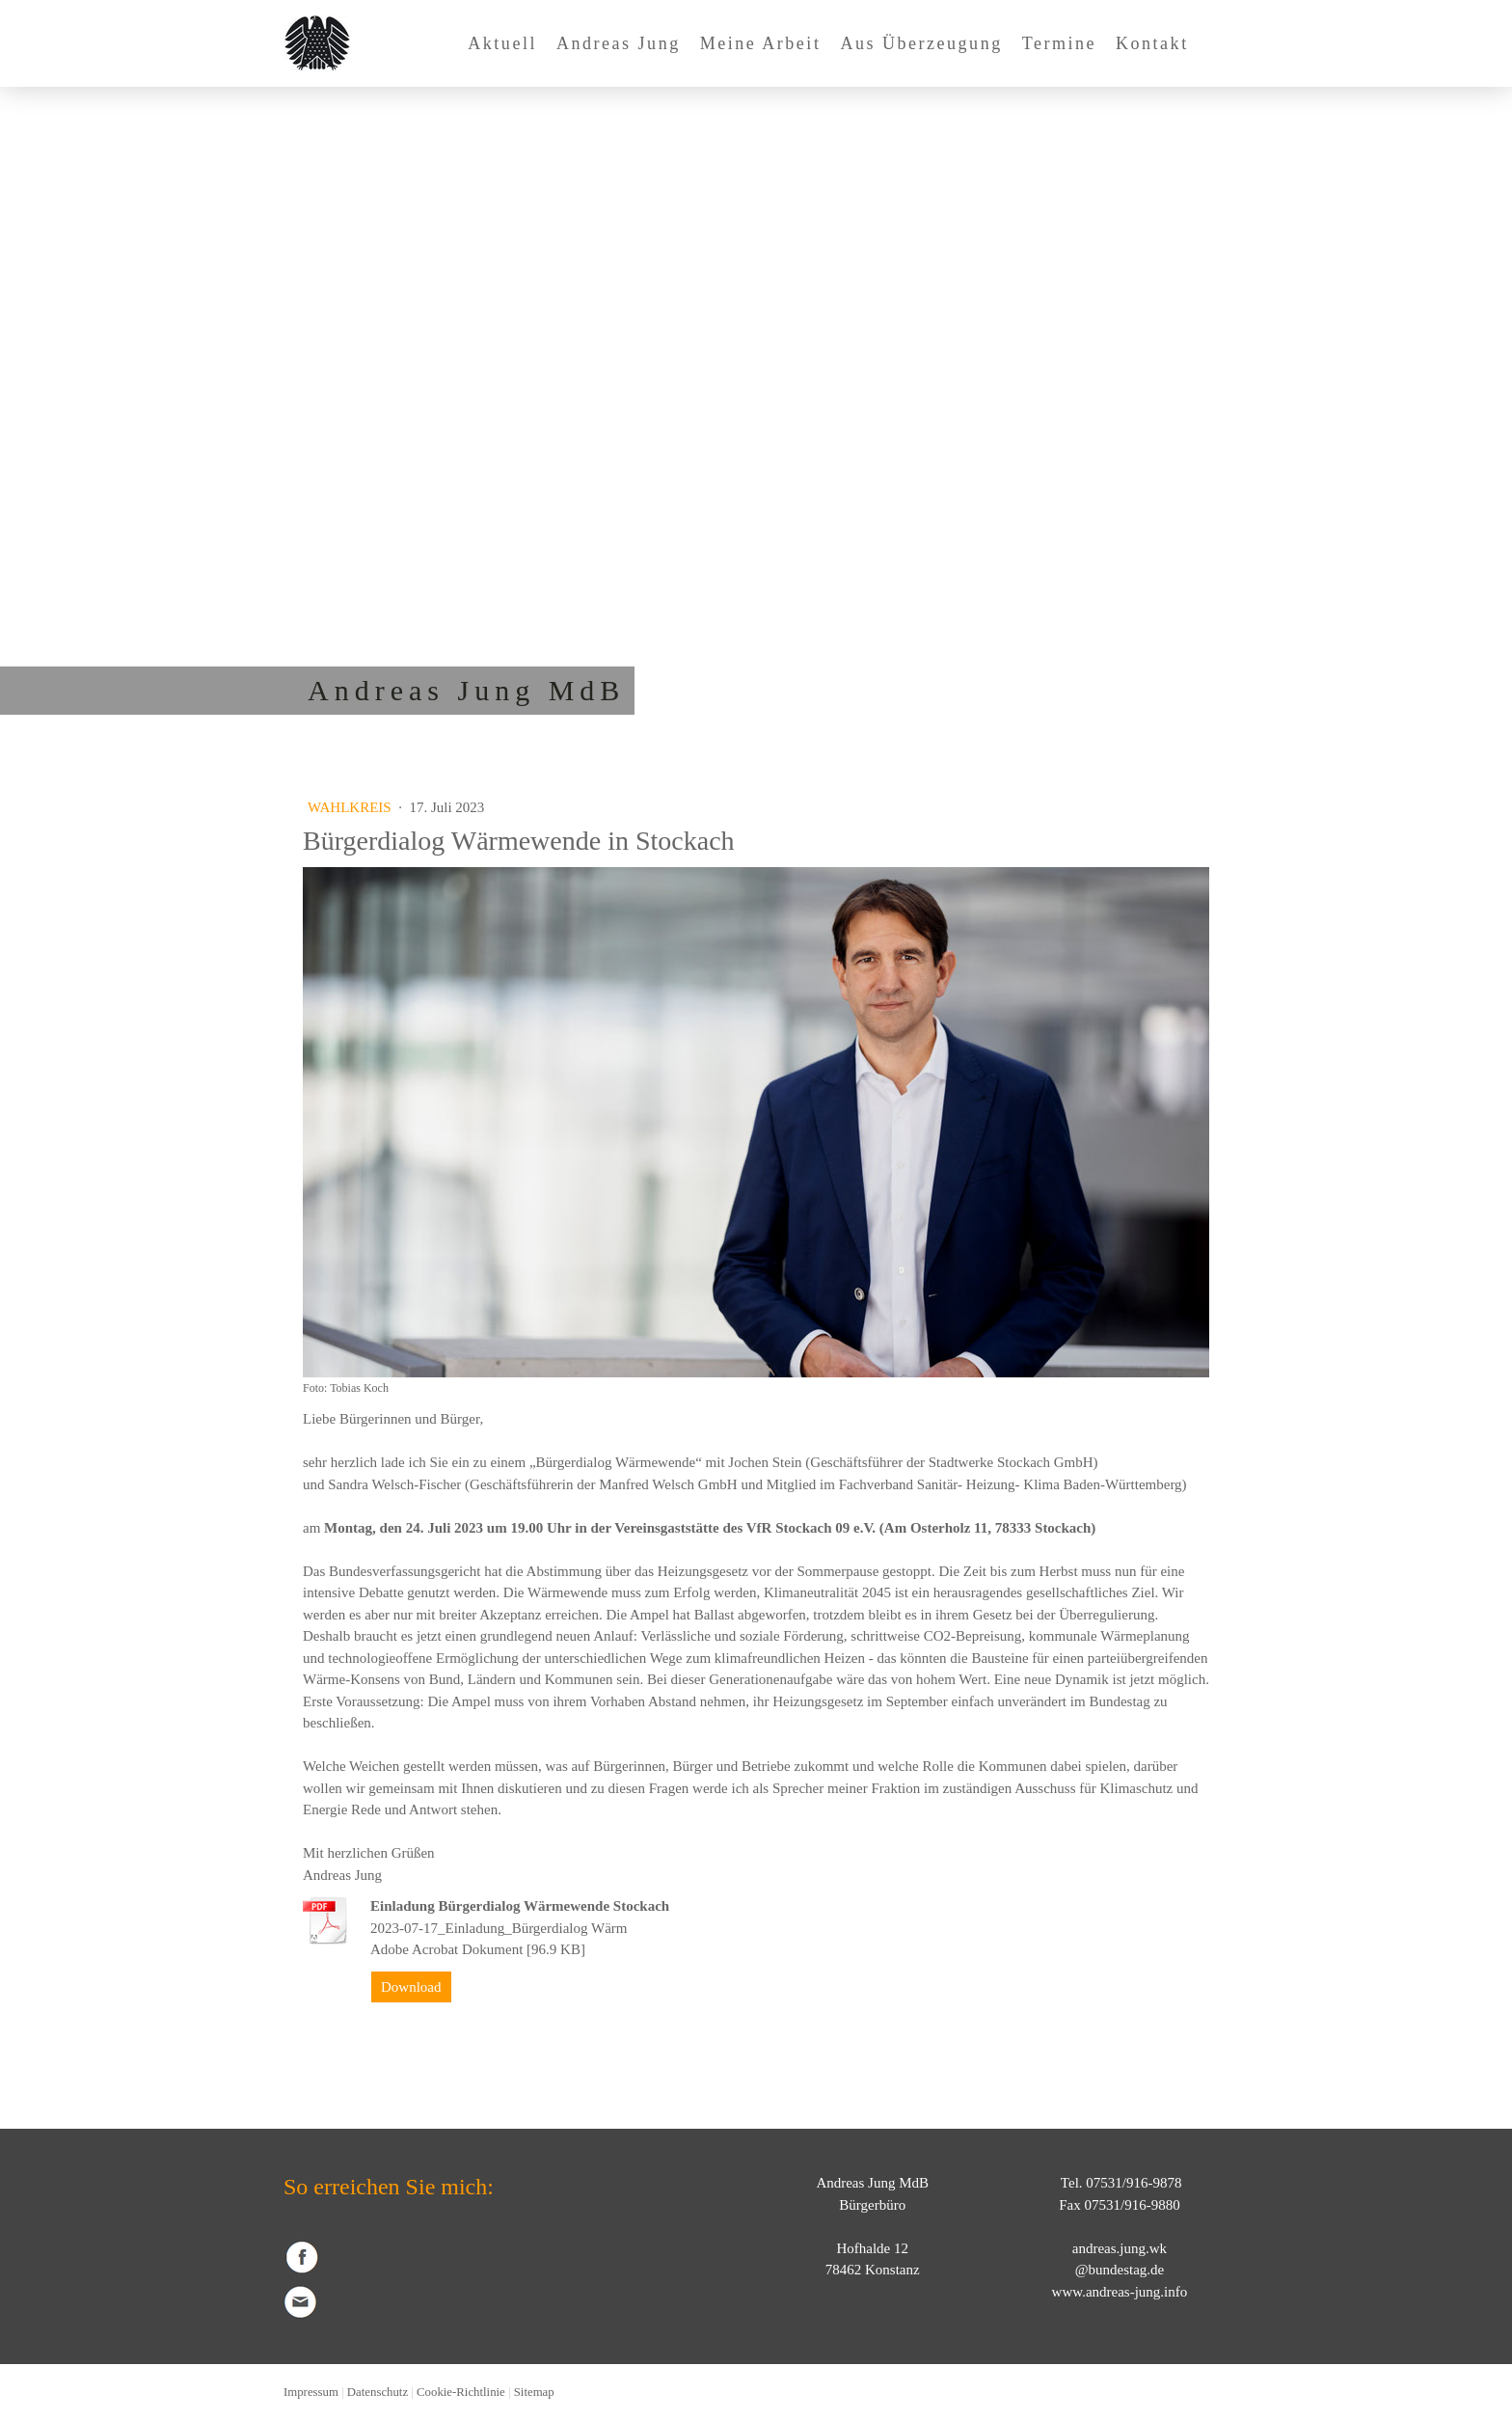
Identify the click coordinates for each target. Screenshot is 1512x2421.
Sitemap (534, 2392)
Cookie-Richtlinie (461, 2392)
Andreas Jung (618, 43)
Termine (1059, 43)
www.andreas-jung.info (1120, 2291)
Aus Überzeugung (921, 43)
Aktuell (502, 43)
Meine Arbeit (761, 43)
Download (411, 1987)
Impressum (311, 2392)
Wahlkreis (351, 807)
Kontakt (1152, 43)
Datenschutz (377, 2392)
